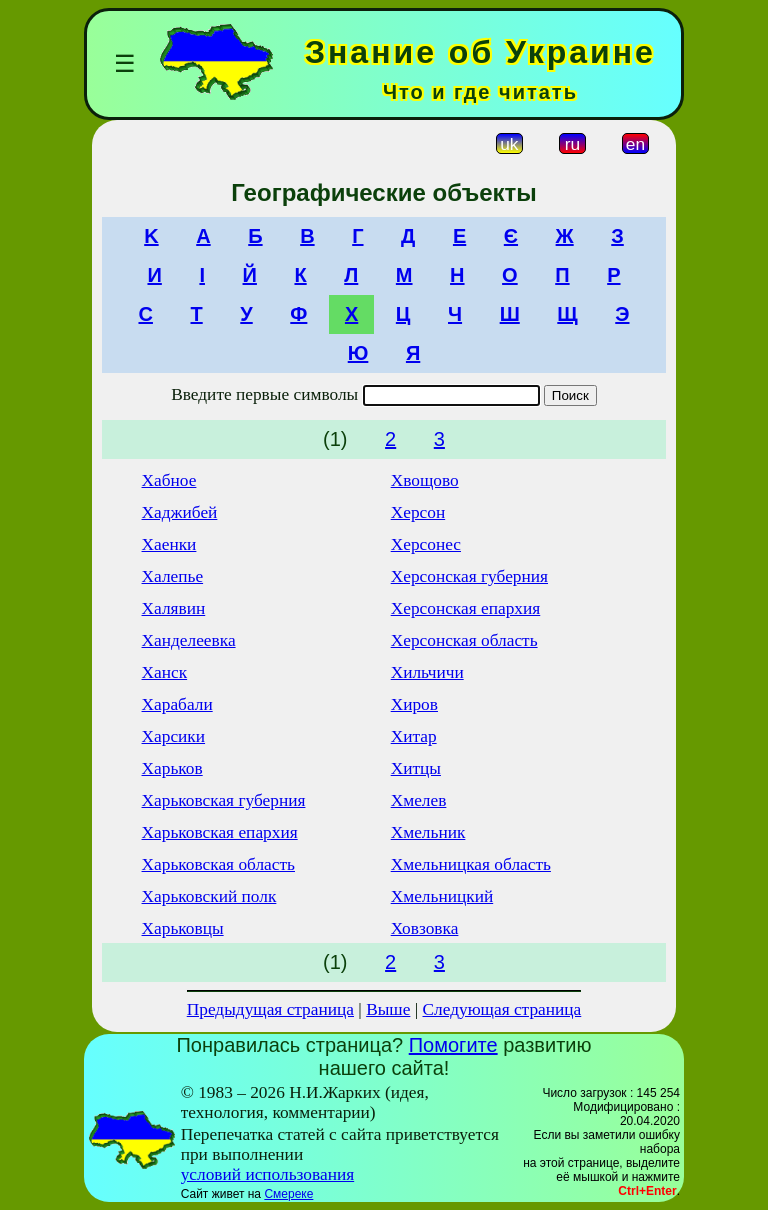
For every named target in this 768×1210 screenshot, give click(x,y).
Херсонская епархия (466, 608)
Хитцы (416, 768)
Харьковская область (218, 864)
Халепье (173, 576)
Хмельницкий (442, 896)
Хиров (414, 704)
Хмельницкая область (471, 864)
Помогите (453, 1045)
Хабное (169, 480)
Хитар (414, 736)
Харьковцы (183, 928)
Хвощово (425, 480)
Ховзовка (425, 928)
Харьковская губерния (224, 800)
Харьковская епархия (220, 832)
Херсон (418, 512)
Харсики (174, 736)
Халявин (174, 608)
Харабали (177, 704)
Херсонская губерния (469, 576)
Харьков (172, 768)
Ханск (165, 672)
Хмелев (419, 800)
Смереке (288, 1194)
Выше (388, 1009)
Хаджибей (180, 512)
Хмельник (428, 832)
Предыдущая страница (270, 1009)
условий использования (268, 1174)
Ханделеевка (189, 640)
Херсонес (426, 544)
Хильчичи (427, 672)
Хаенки (169, 544)
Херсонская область (464, 640)
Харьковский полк (209, 896)
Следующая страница (502, 1009)
